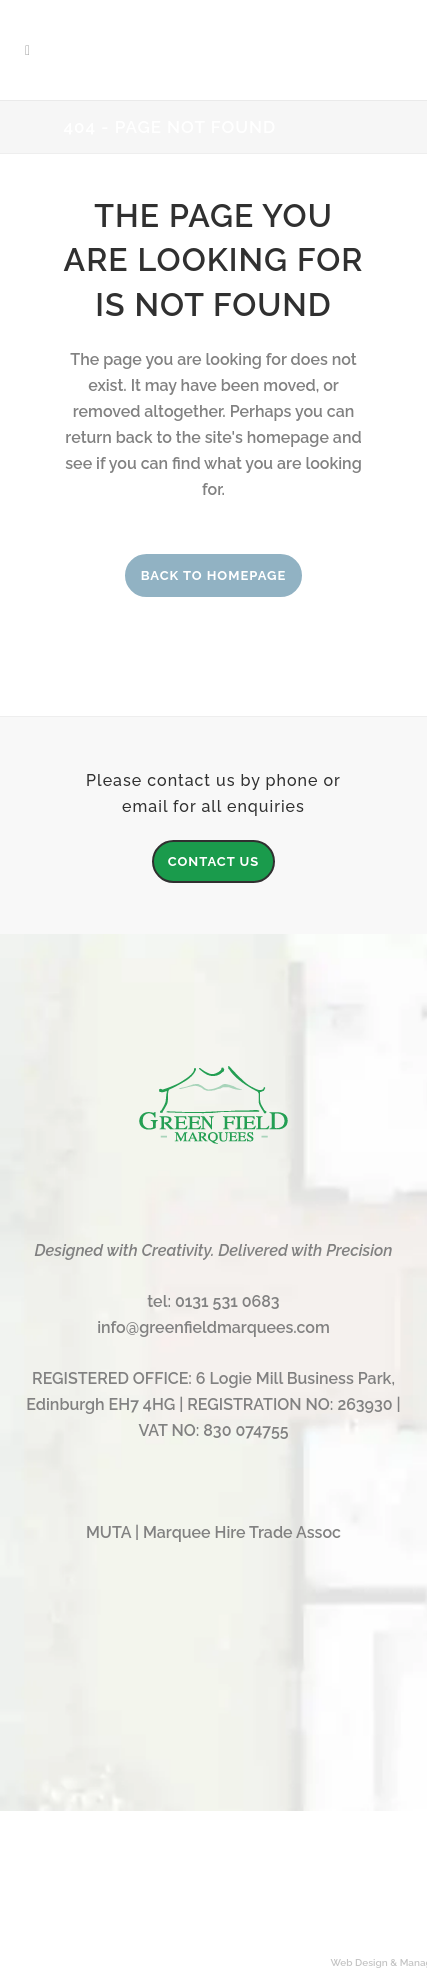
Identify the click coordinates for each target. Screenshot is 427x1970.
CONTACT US (214, 861)
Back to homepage (214, 575)
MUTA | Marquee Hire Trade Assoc (213, 1532)
